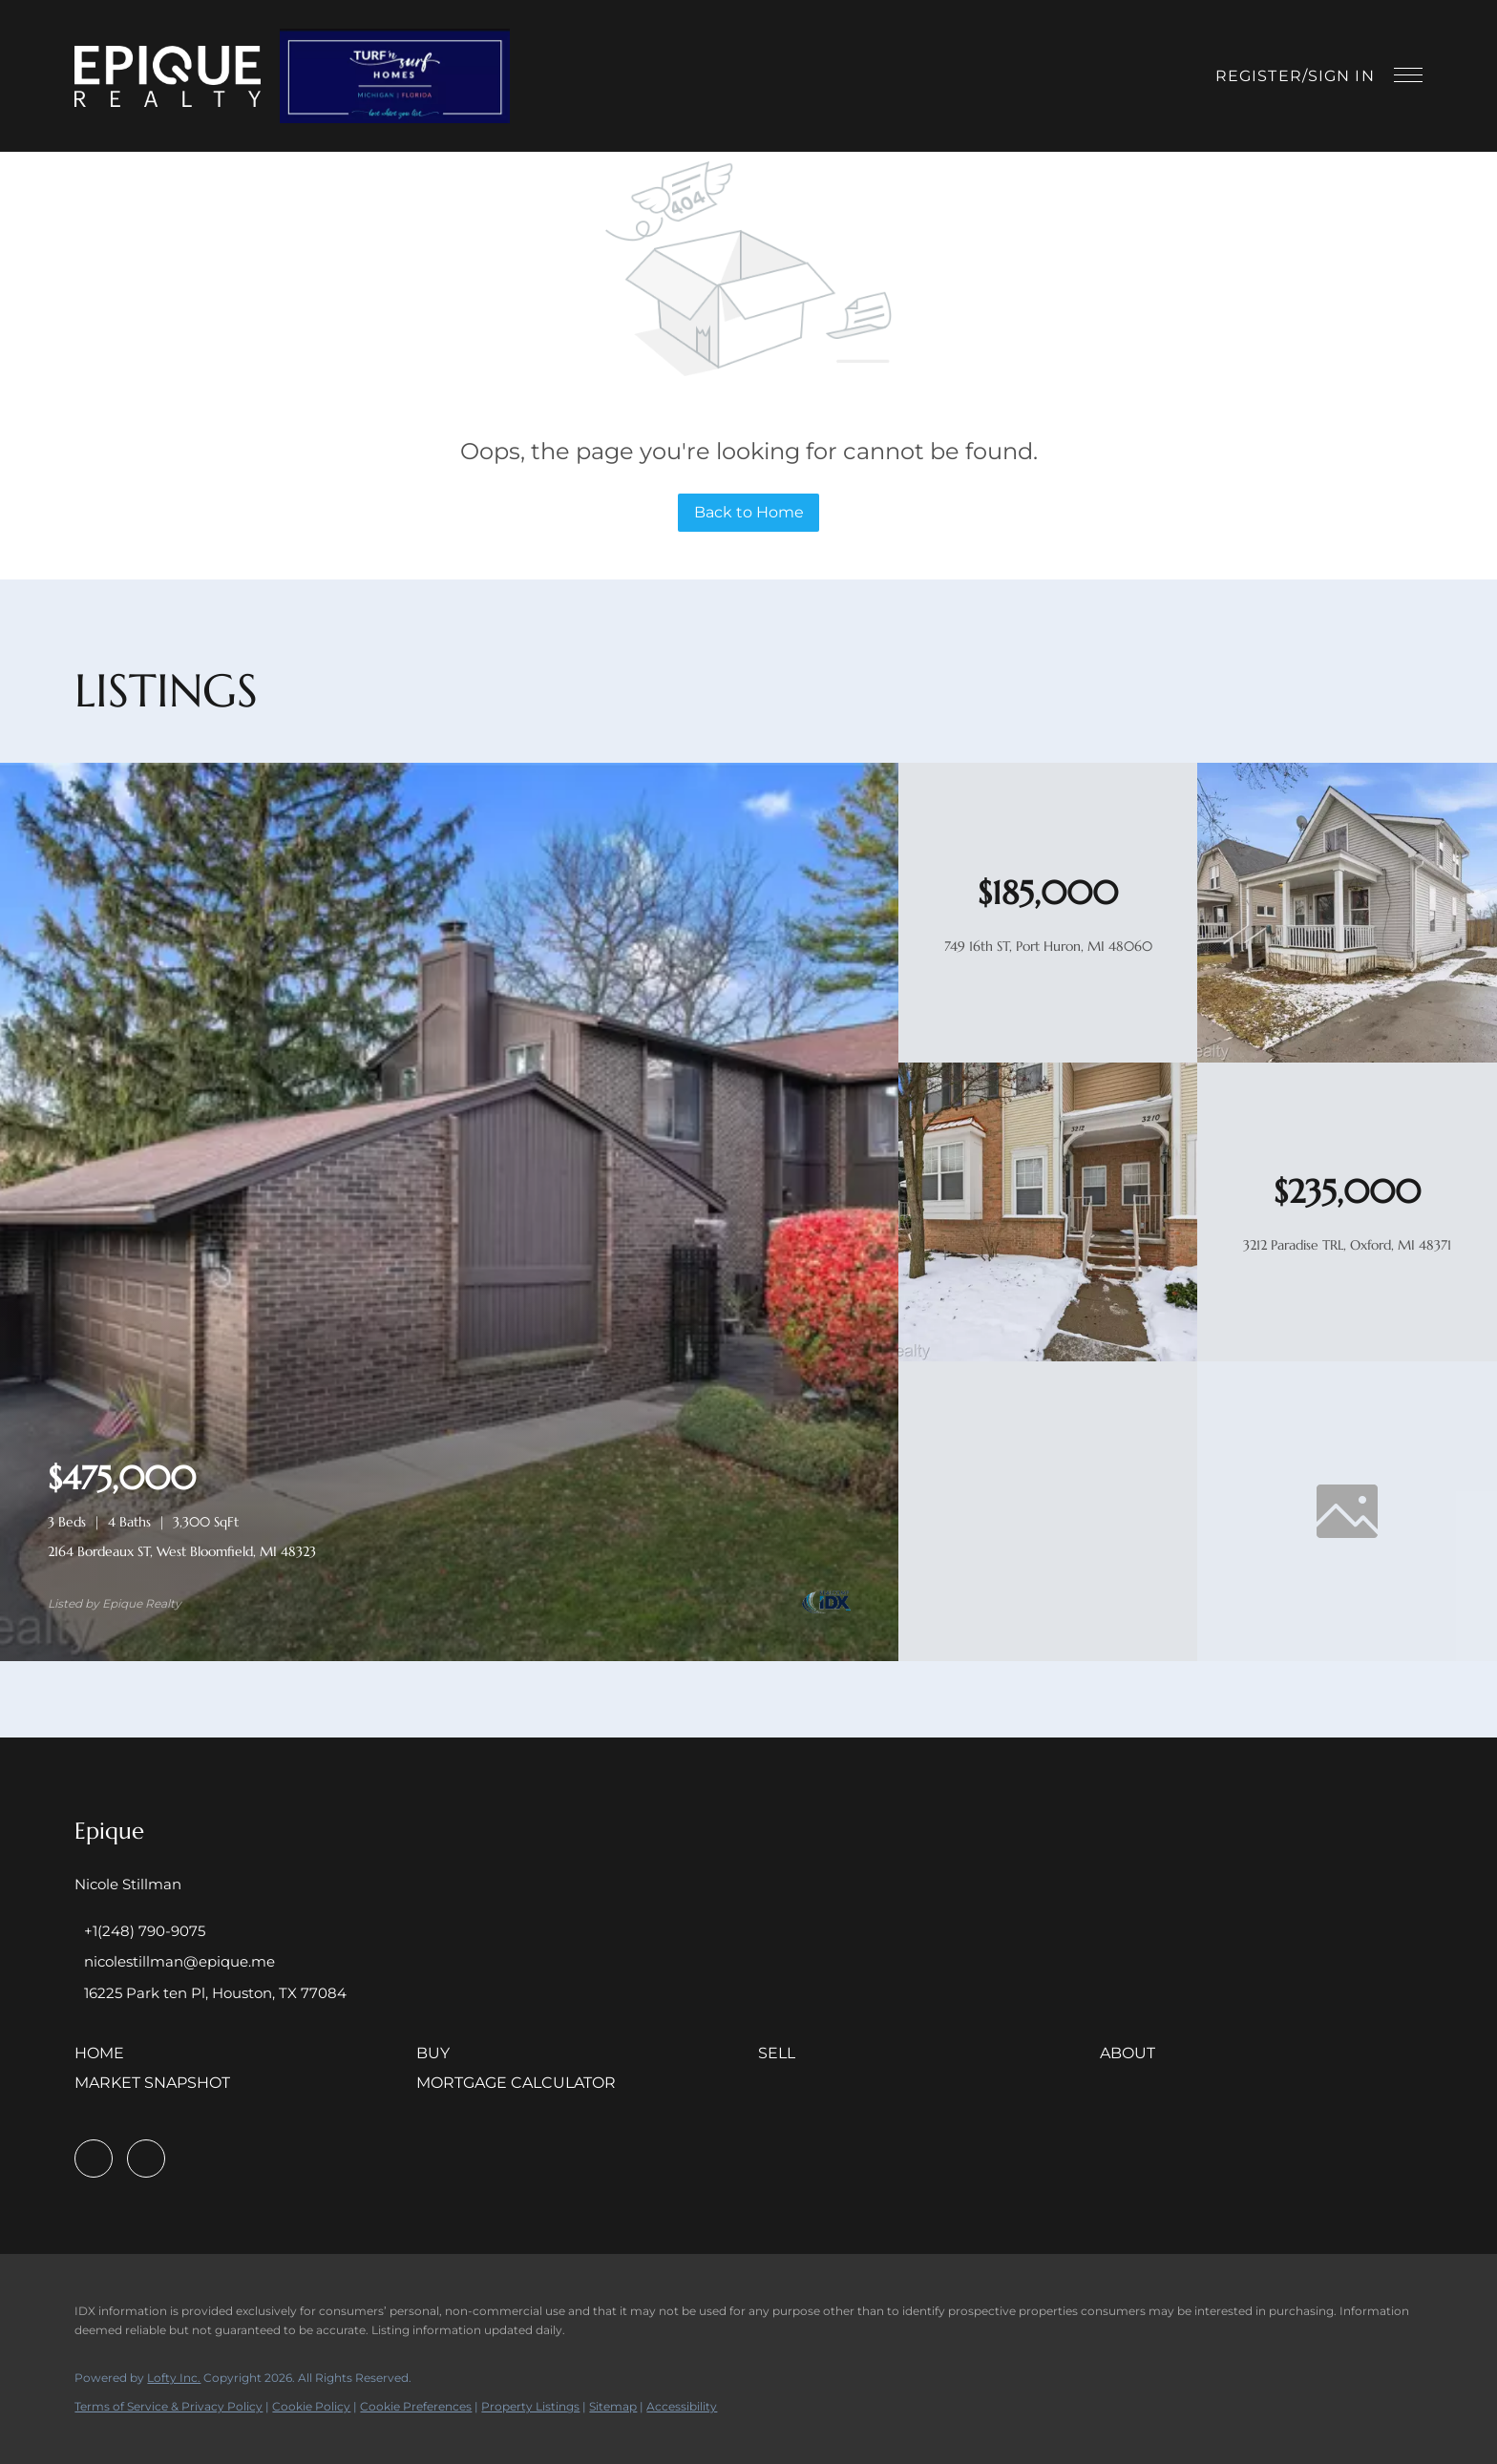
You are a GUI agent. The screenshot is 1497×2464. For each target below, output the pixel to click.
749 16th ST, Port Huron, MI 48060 (1048, 946)
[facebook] (93, 2158)
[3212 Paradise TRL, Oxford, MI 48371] (1048, 1356)
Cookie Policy (311, 2406)
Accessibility (681, 2406)
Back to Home (749, 512)
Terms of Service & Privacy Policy (168, 2406)
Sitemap (613, 2406)
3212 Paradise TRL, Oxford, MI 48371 (1347, 1244)
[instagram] (146, 2158)
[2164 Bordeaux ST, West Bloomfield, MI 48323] (449, 1656)
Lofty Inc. (173, 2377)
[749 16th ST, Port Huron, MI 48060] (1347, 1057)
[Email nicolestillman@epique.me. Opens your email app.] (174, 1961)
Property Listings (530, 2406)
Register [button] (1258, 76)
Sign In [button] (1341, 76)
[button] (167, 76)
